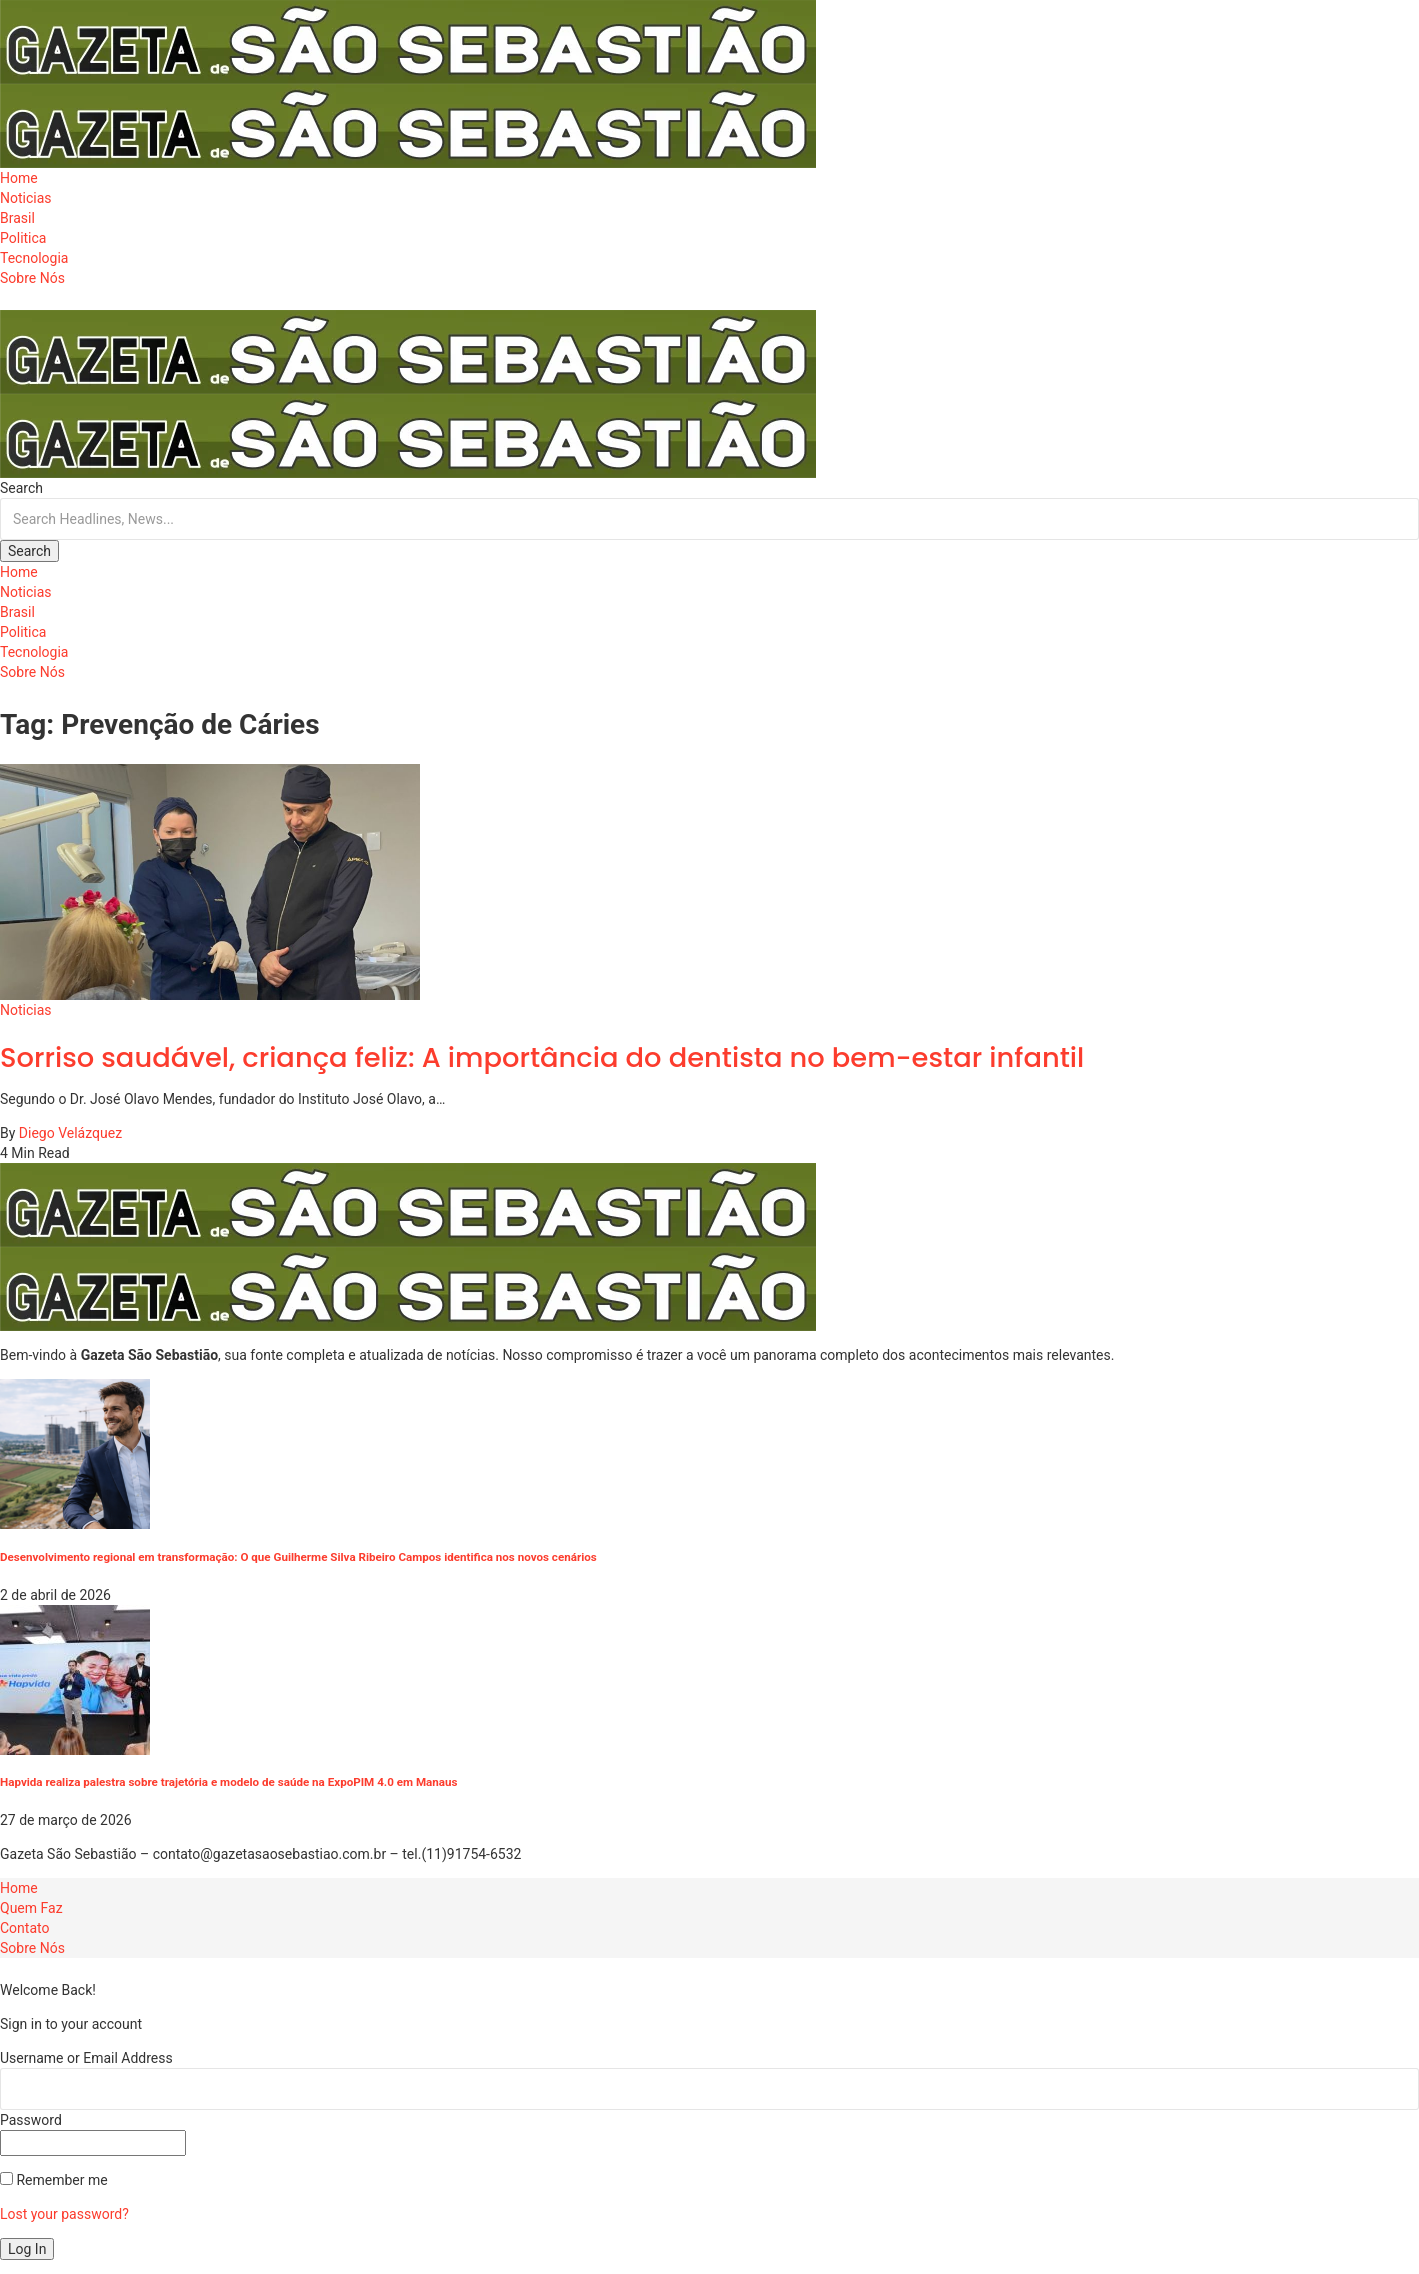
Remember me (54, 2180)
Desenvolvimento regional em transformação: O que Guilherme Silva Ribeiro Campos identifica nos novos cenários (298, 1557)
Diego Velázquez (70, 1133)
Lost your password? (64, 2214)
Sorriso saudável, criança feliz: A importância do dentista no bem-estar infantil (542, 1057)
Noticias (26, 1010)
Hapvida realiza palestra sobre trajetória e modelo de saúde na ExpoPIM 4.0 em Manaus (229, 1782)
